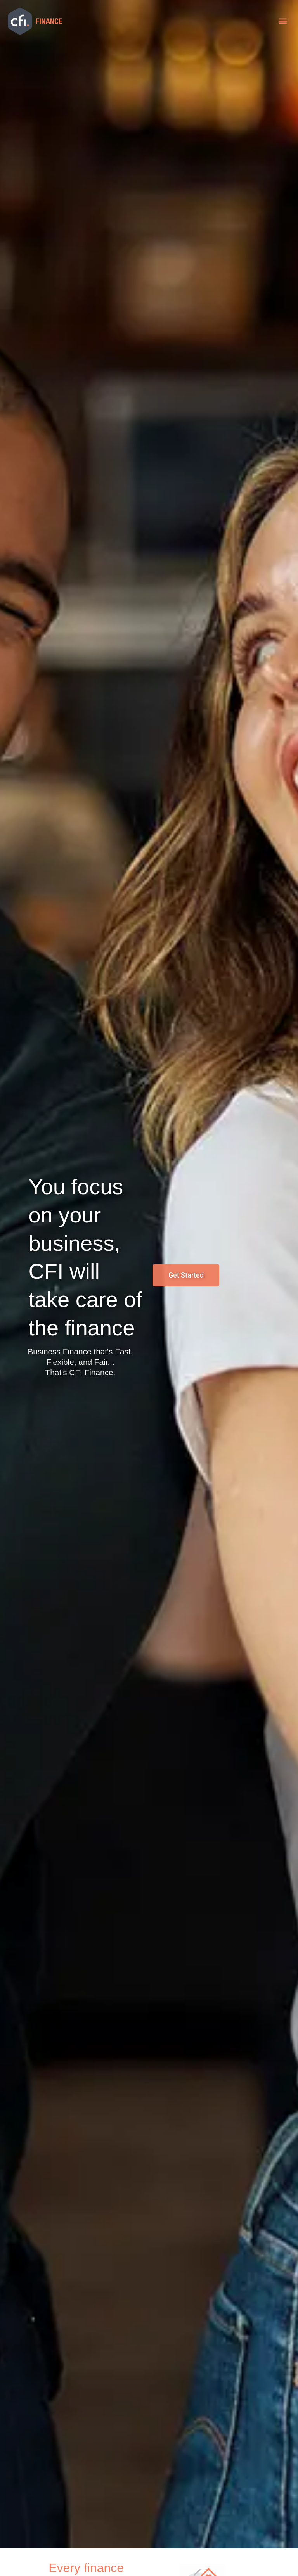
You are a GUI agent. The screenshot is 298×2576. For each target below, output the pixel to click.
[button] (282, 21)
